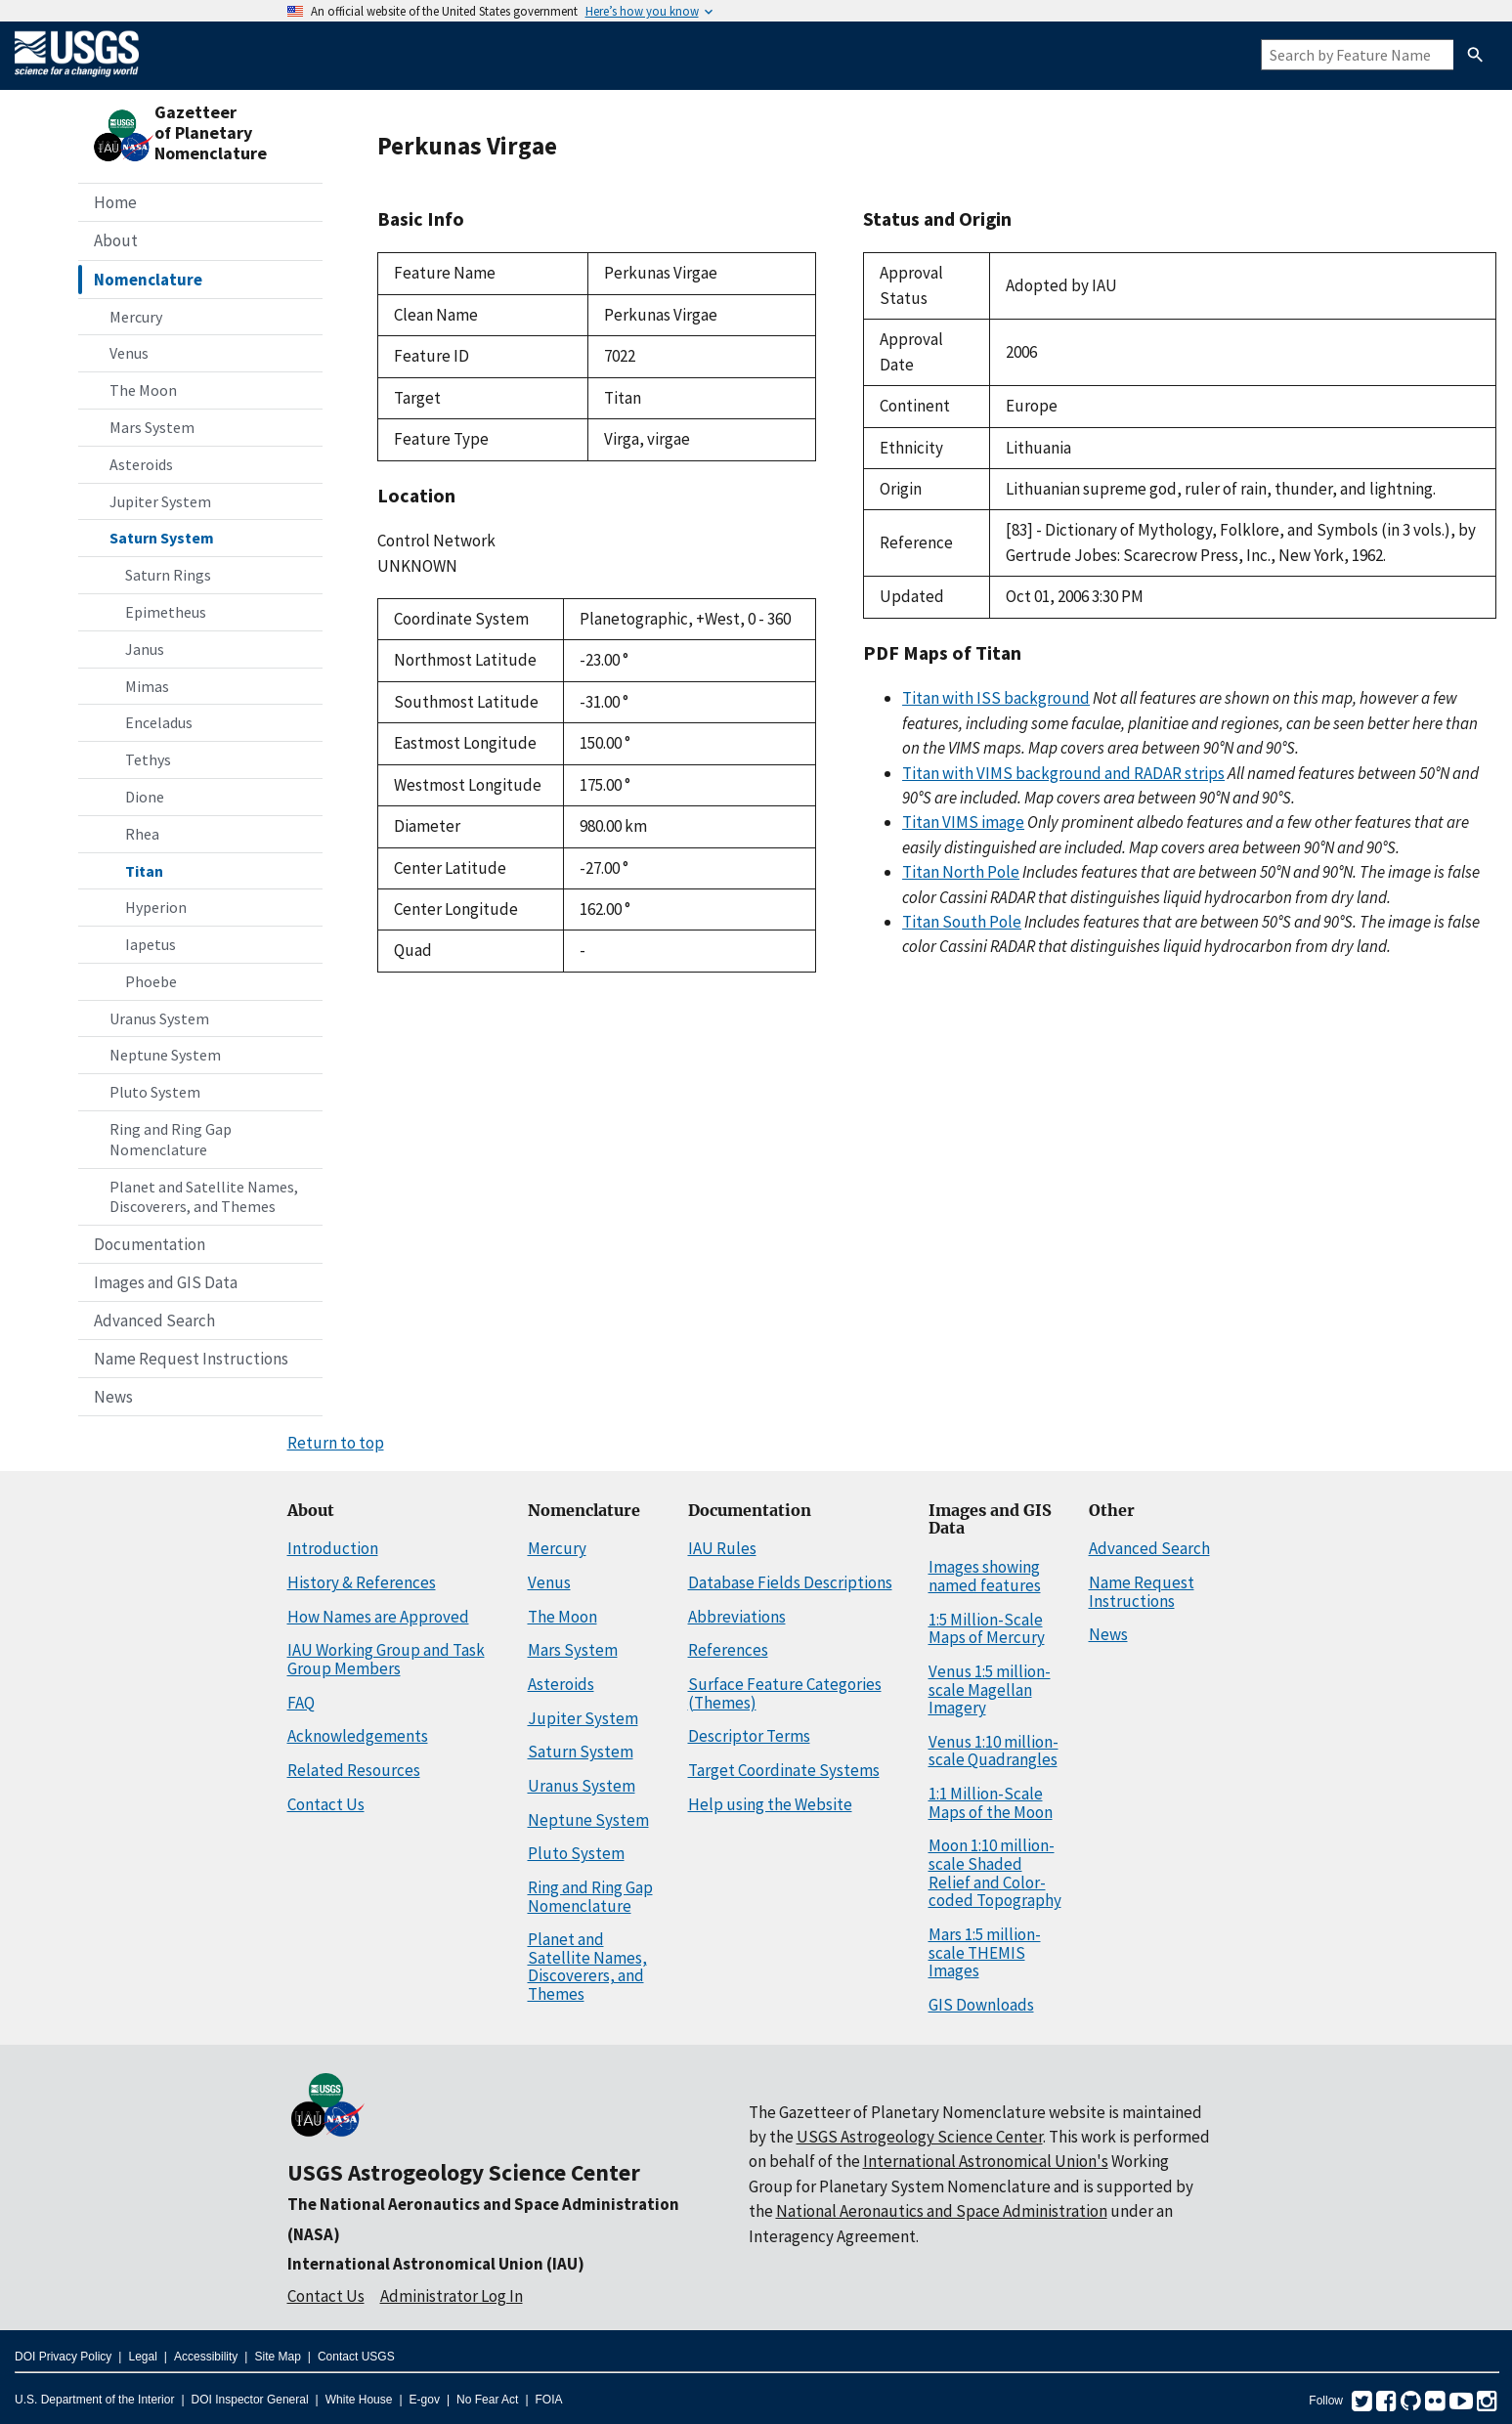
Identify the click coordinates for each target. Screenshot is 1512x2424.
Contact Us (326, 1804)
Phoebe (151, 981)
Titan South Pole (961, 921)
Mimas (147, 686)
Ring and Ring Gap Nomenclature (170, 1139)
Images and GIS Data (166, 1282)
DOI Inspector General (250, 2399)
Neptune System (165, 1054)
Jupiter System (160, 501)
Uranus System (159, 1018)
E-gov (425, 2399)
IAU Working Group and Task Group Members (386, 1659)
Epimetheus (165, 612)
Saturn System (161, 537)
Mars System (151, 427)
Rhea (142, 834)
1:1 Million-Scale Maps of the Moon (991, 1803)
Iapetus (150, 944)
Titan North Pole (960, 872)
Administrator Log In (451, 2296)
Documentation (149, 1244)
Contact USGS (356, 2356)
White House (359, 2399)
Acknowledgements (357, 1736)
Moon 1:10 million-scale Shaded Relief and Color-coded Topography (995, 1873)
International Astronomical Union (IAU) (435, 2263)
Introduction (332, 1548)
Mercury (135, 316)
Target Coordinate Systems (784, 1770)
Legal (142, 2356)
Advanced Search (154, 1320)
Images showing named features (985, 1576)
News (113, 1396)
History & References (361, 1582)
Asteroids (141, 464)
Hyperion (156, 907)
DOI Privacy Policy (63, 2356)
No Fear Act (487, 2399)
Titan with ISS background (996, 698)
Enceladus (159, 722)
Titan (144, 871)
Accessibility (206, 2356)
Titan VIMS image (963, 822)
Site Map (277, 2356)
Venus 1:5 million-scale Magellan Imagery (990, 1689)
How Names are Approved (378, 1616)
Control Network (436, 540)
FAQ (301, 1702)
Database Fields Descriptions (790, 1582)
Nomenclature (148, 279)
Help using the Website (770, 1804)
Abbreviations (737, 1616)
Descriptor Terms (749, 1736)
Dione (144, 796)
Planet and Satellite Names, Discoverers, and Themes (203, 1197)
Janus (144, 649)
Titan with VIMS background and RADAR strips (1063, 773)
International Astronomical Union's (985, 2161)
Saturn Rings (168, 574)
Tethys (148, 759)
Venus (129, 353)
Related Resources (353, 1770)
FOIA (549, 2399)
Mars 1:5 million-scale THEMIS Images (985, 1952)
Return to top (335, 1442)
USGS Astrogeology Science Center (463, 2172)
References (728, 1650)
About (116, 240)
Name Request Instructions (191, 1358)
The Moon (143, 390)
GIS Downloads (981, 2004)
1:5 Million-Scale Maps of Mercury (987, 1629)
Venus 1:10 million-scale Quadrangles (993, 1751)
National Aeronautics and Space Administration (941, 2211)
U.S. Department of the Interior (94, 2399)
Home (115, 202)
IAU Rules (722, 1548)
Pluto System (154, 1092)
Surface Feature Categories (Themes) (785, 1693)
